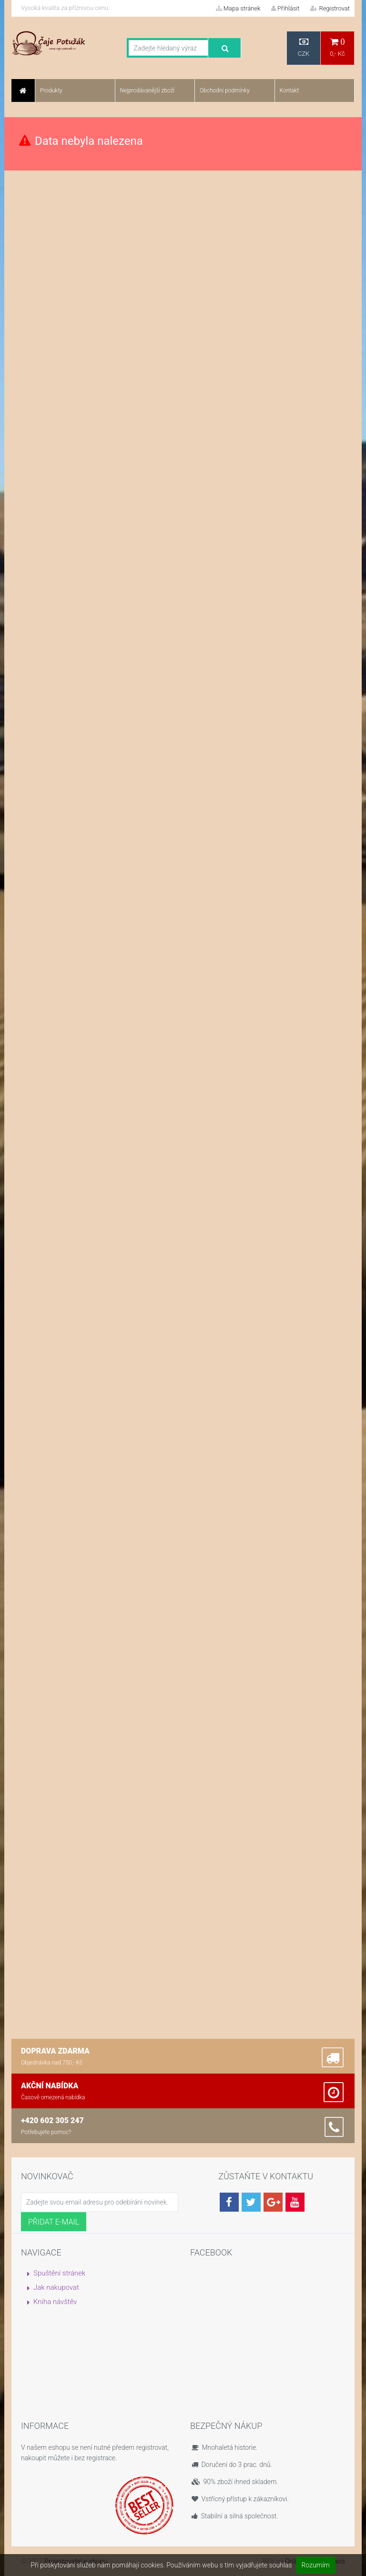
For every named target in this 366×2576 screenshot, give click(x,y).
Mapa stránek (238, 8)
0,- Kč (337, 47)
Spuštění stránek (59, 2273)
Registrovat (330, 8)
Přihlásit (285, 8)
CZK (303, 47)
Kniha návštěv (55, 2301)
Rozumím (316, 2565)
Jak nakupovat (56, 2287)
